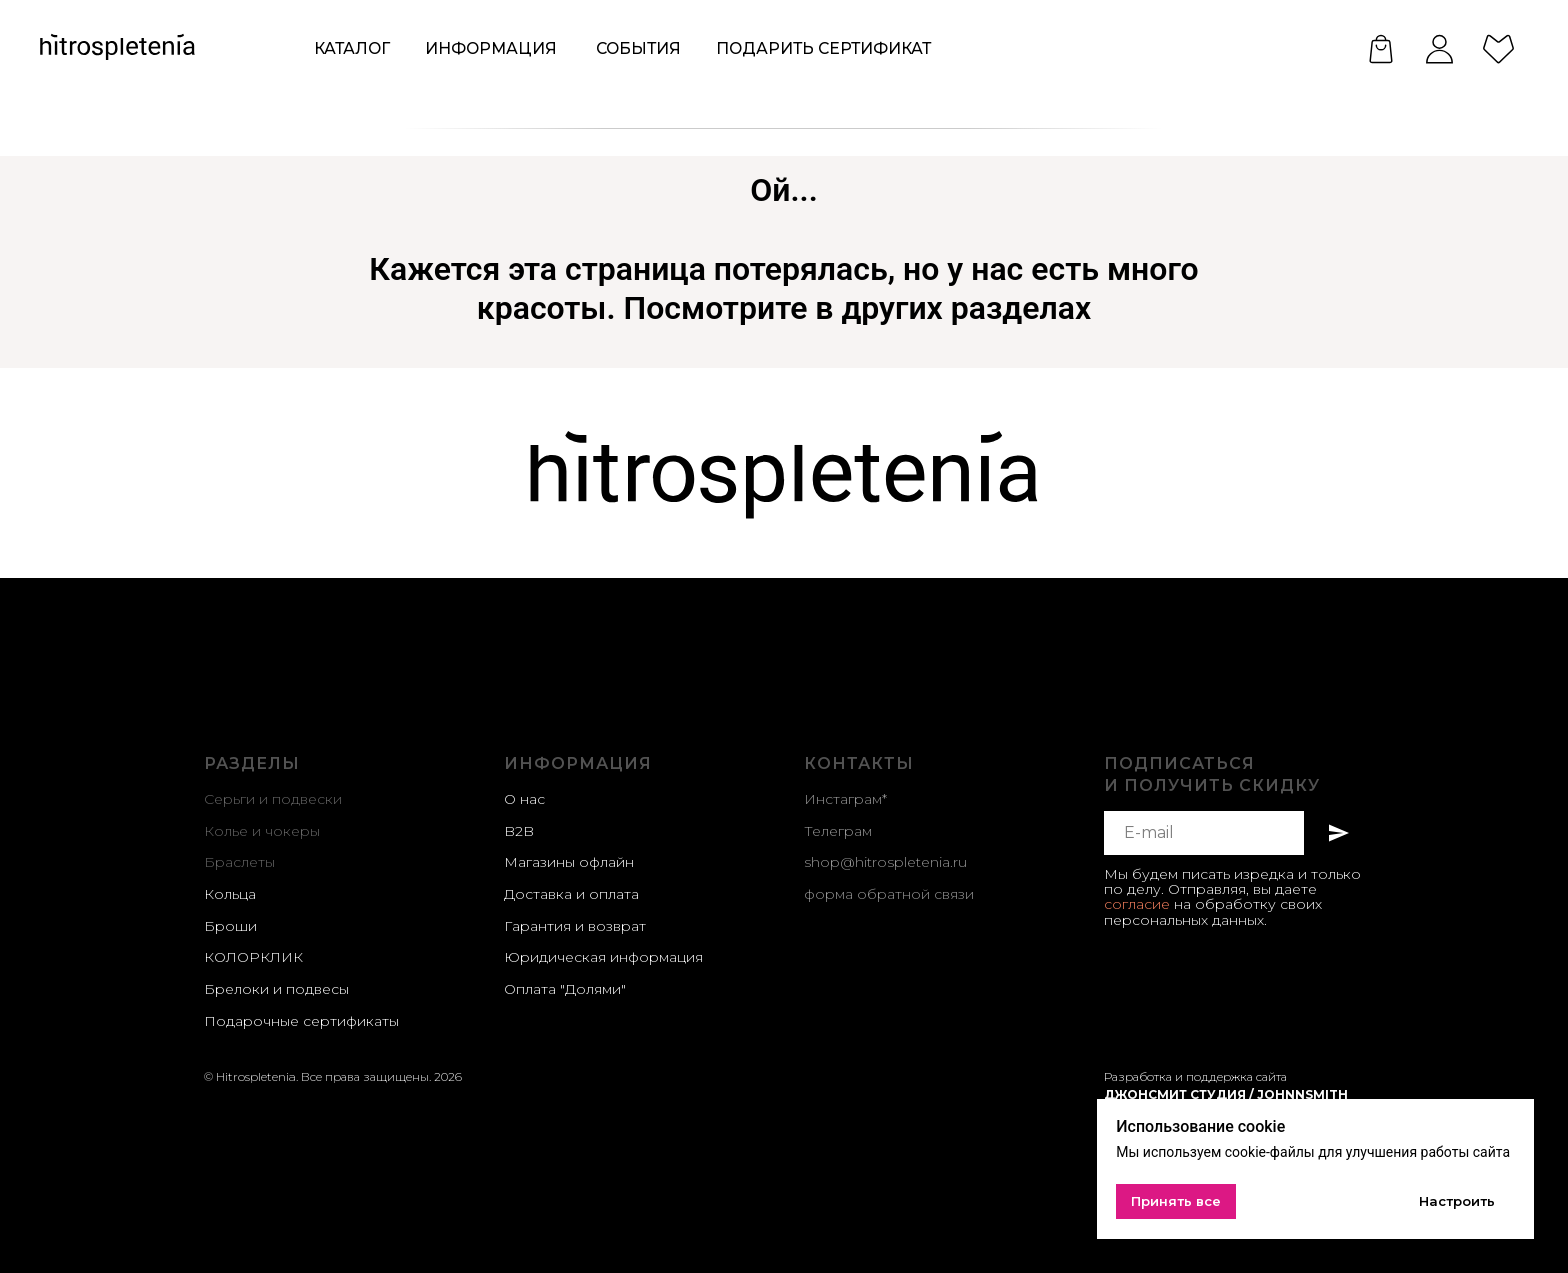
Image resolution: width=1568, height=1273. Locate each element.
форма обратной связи (889, 894)
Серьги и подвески (273, 799)
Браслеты (239, 862)
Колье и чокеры (262, 831)
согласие (1137, 904)
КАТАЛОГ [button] (352, 48)
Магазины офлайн (569, 862)
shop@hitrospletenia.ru (885, 862)
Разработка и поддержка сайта (1195, 1076)
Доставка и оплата (571, 894)
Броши (230, 926)
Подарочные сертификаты (301, 1021)
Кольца (230, 894)
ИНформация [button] (491, 48)
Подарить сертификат (823, 48)
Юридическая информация (603, 957)
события (638, 48)
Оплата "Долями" (565, 989)
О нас (524, 799)
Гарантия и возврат (575, 926)
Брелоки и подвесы (276, 989)
